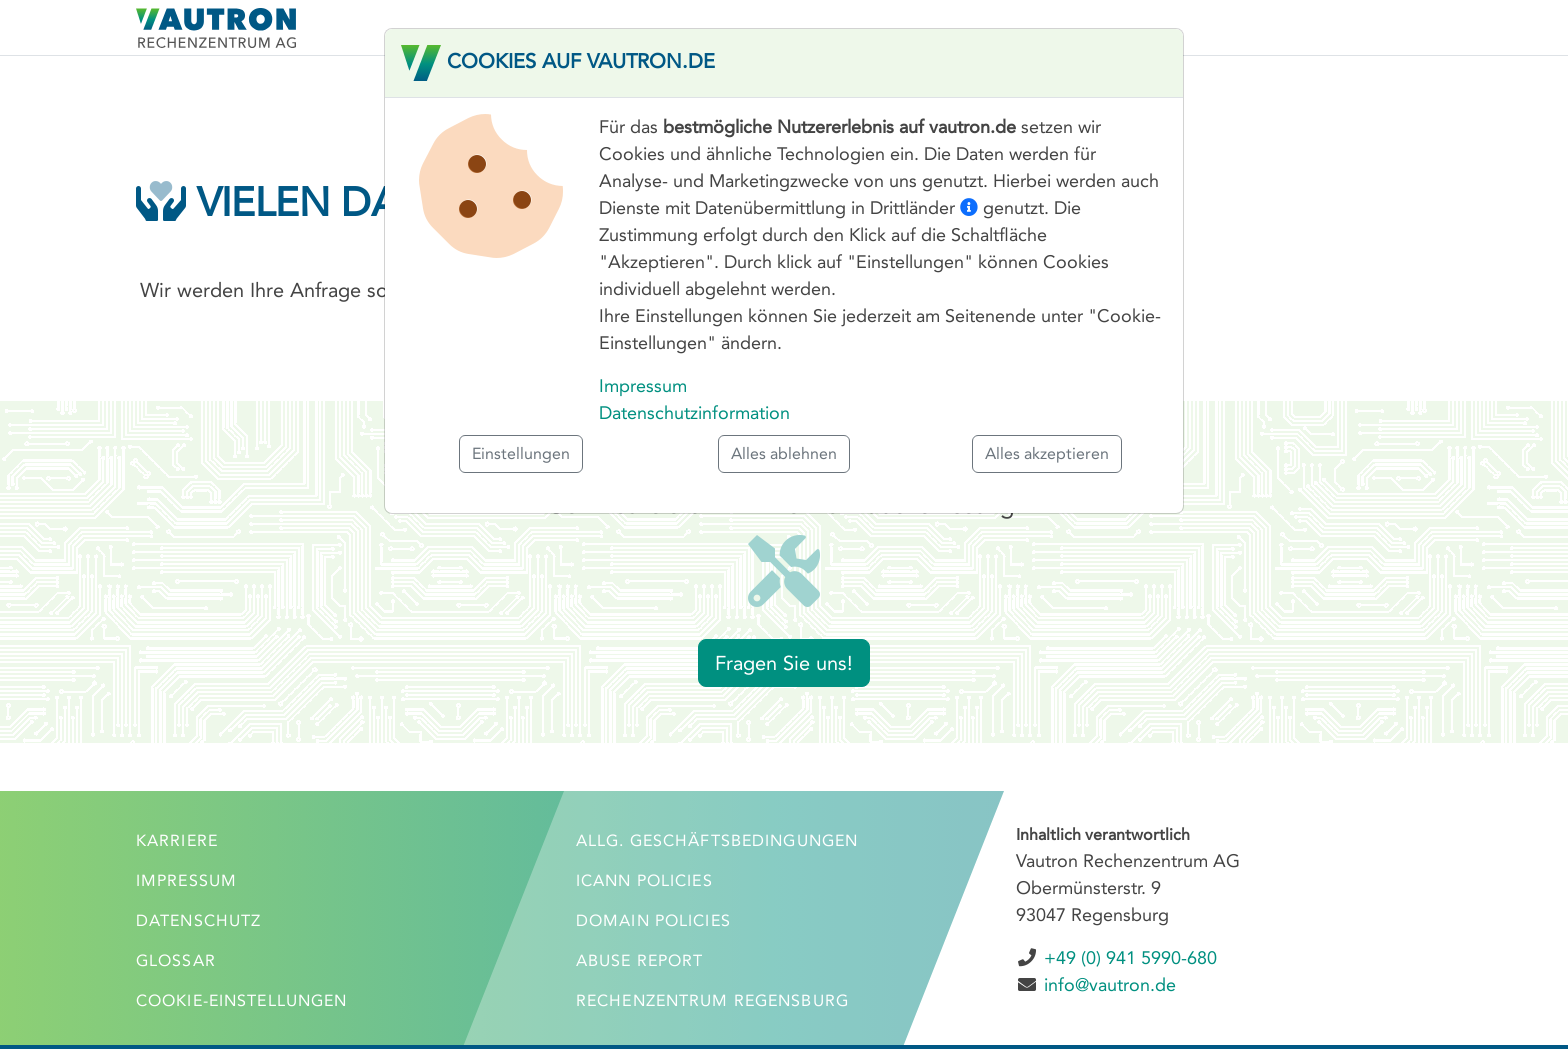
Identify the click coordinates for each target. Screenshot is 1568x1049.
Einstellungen (521, 453)
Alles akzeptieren (1047, 453)
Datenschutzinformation (694, 413)
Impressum (643, 386)
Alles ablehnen (784, 453)
